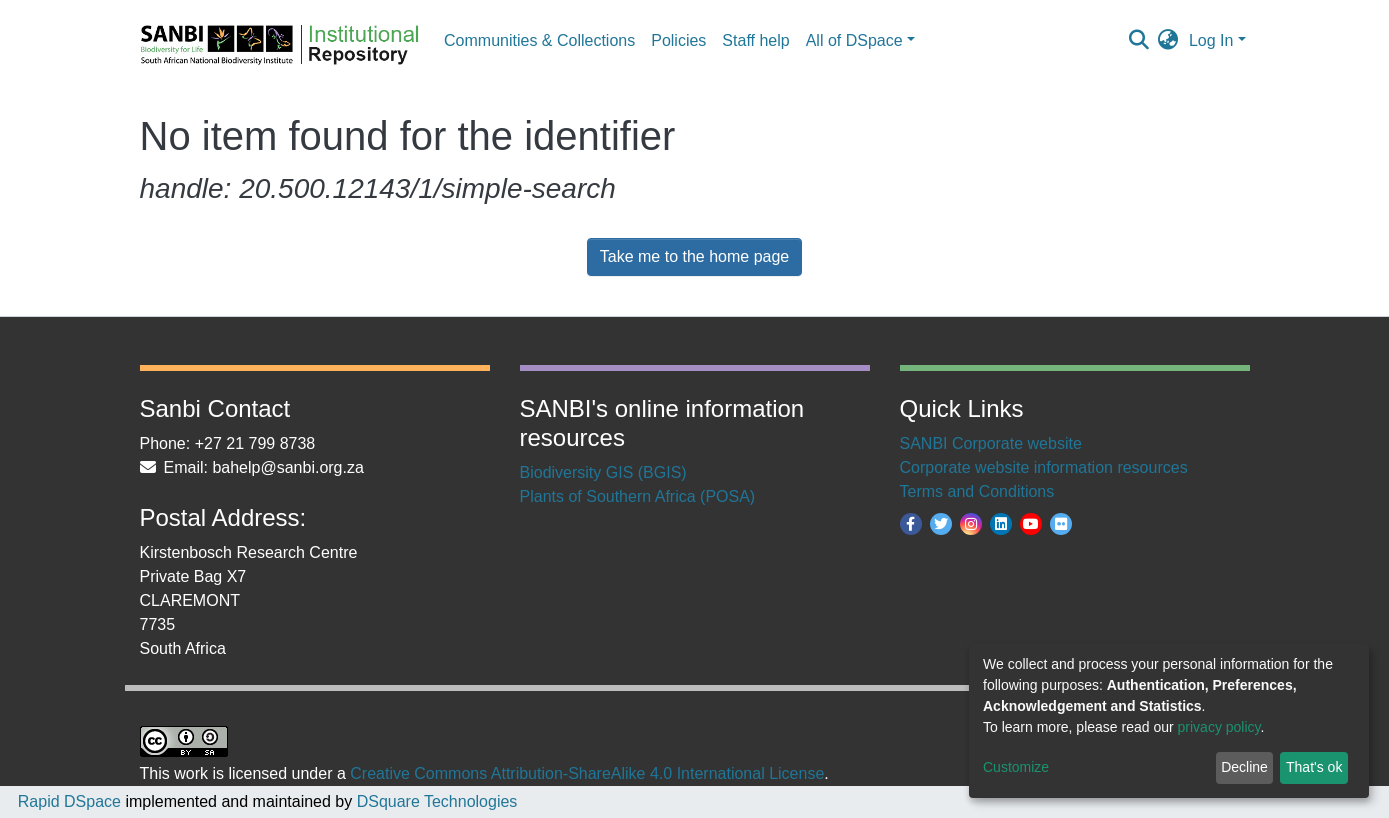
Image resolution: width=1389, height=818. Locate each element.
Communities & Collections (539, 40)
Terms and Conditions (977, 491)
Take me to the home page (694, 256)
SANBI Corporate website (991, 443)
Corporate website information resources (1044, 467)
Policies (678, 40)
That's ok (1314, 767)
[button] (1168, 41)
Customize (1016, 767)
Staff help (755, 40)
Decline (1244, 767)
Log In (1211, 40)
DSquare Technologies (434, 801)
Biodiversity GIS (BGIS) (603, 472)
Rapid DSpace (69, 801)
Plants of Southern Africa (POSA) (638, 496)
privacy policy (1219, 727)
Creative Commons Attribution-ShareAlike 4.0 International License (587, 773)
